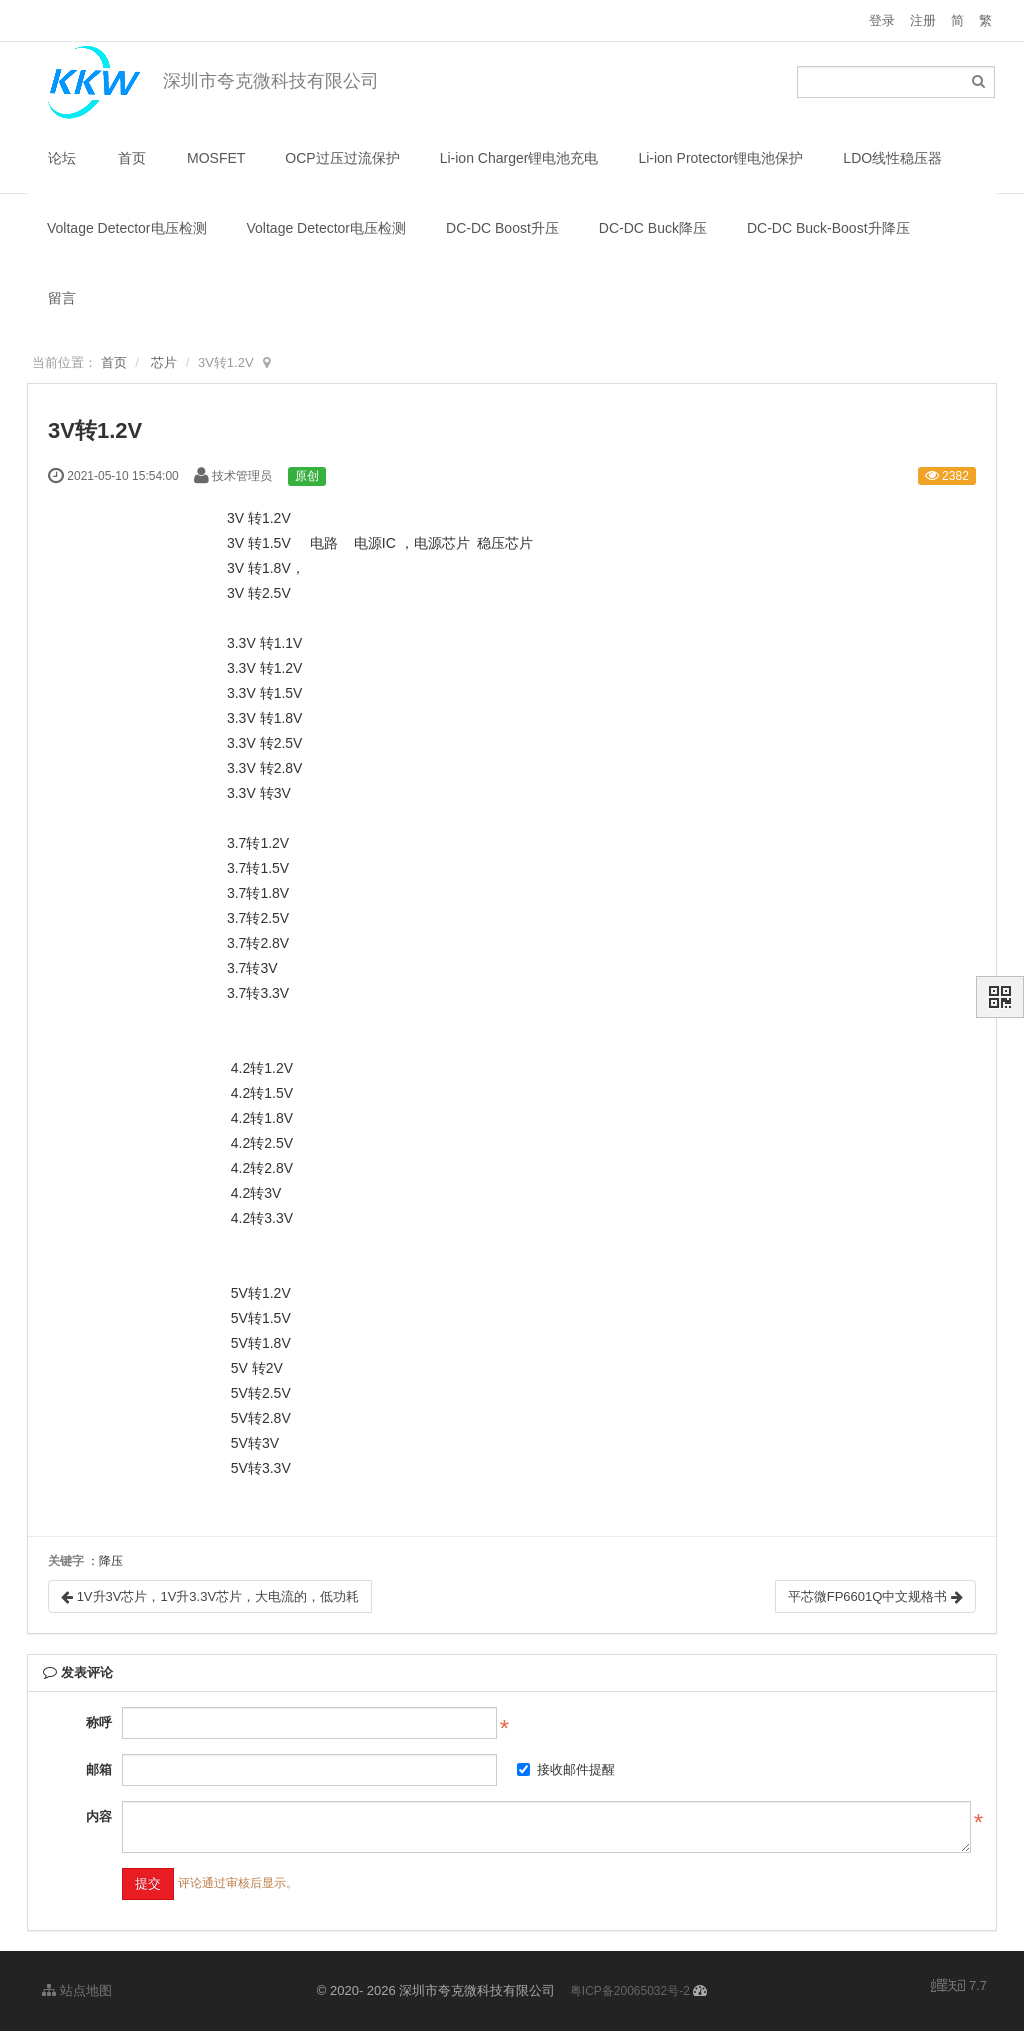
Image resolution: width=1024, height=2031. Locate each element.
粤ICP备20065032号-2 (630, 1991)
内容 (99, 1816)
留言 (62, 298)
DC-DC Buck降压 (653, 228)
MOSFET (216, 158)
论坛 (62, 158)
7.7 (959, 1987)
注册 (923, 20)
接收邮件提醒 (566, 1769)
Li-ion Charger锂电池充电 (519, 158)
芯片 (164, 362)
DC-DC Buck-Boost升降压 (828, 228)
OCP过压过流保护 (342, 158)
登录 (882, 20)
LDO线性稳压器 (892, 158)
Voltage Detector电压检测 (127, 228)
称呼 (99, 1722)
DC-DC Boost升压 (502, 228)
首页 (132, 158)
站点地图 (77, 1990)
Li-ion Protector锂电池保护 (720, 158)
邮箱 (99, 1769)
